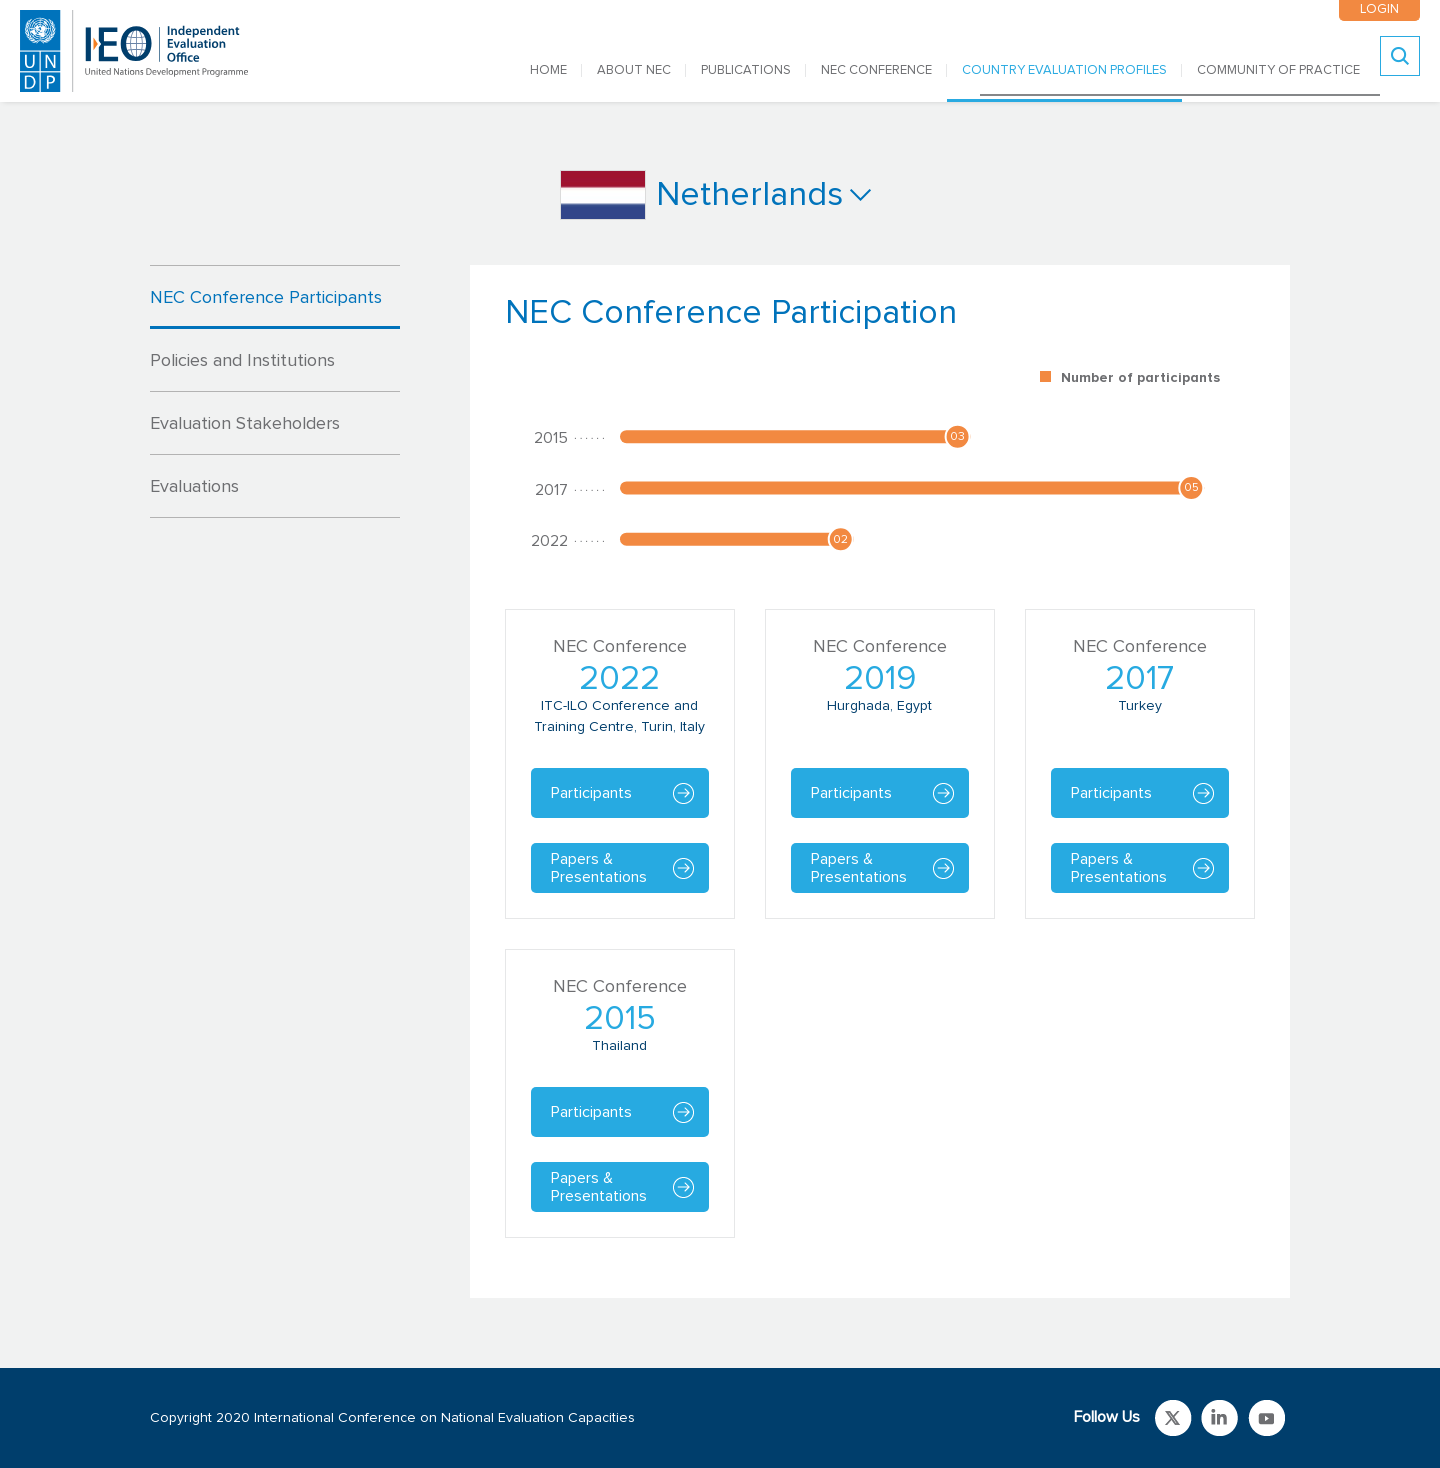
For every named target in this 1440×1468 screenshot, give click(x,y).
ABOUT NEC (634, 70)
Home (548, 70)
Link (1173, 1418)
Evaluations (194, 487)
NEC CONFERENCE (876, 70)
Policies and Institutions (242, 361)
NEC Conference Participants (266, 298)
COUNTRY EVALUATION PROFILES (1064, 70)
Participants (591, 793)
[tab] (275, 297)
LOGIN (1379, 9)
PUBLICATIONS (746, 70)
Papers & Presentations (599, 868)
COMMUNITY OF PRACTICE (1278, 70)
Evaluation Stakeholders (245, 424)
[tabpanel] (880, 781)
